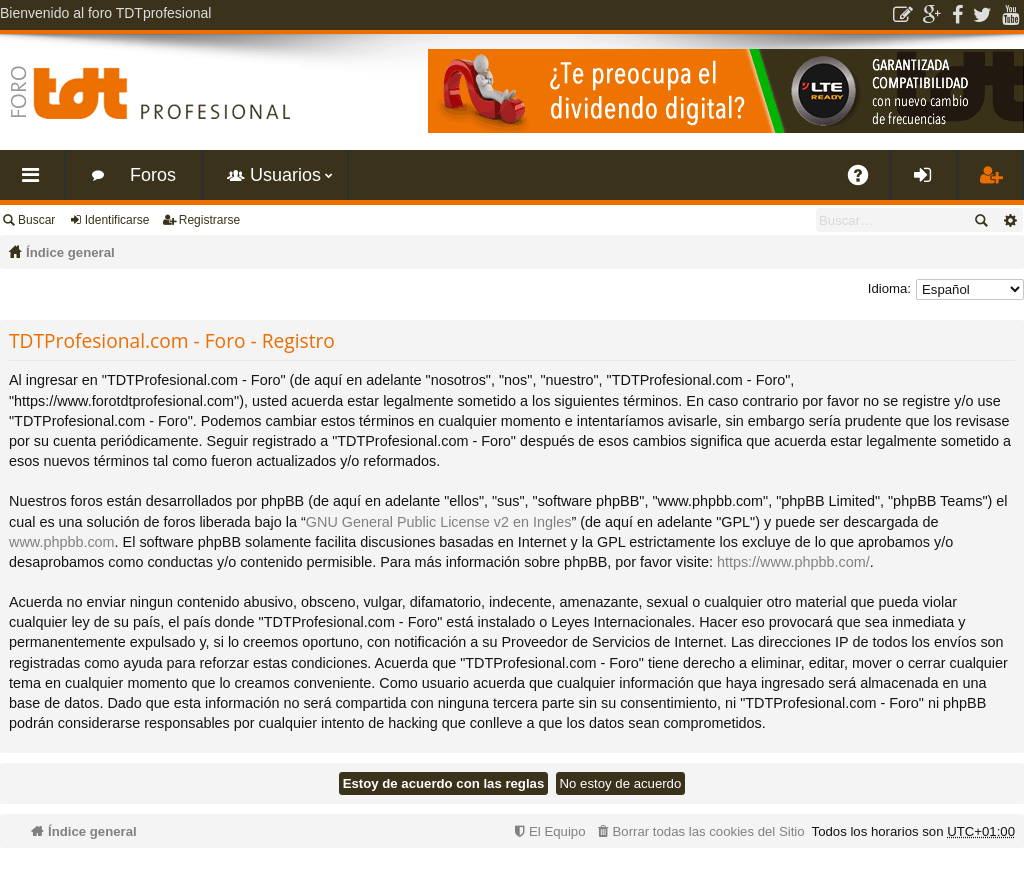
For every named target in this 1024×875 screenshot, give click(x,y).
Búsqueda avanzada (1009, 220)
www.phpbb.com (62, 542)
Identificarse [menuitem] (928, 182)
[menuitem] (699, 831)
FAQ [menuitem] (865, 182)
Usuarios (285, 175)
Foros (153, 175)
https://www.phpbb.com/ (793, 562)
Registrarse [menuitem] (994, 182)
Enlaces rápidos (36, 182)
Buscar (36, 220)
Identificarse (117, 220)
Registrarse (209, 220)
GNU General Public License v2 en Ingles (439, 522)
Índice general (70, 252)
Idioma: (889, 288)
